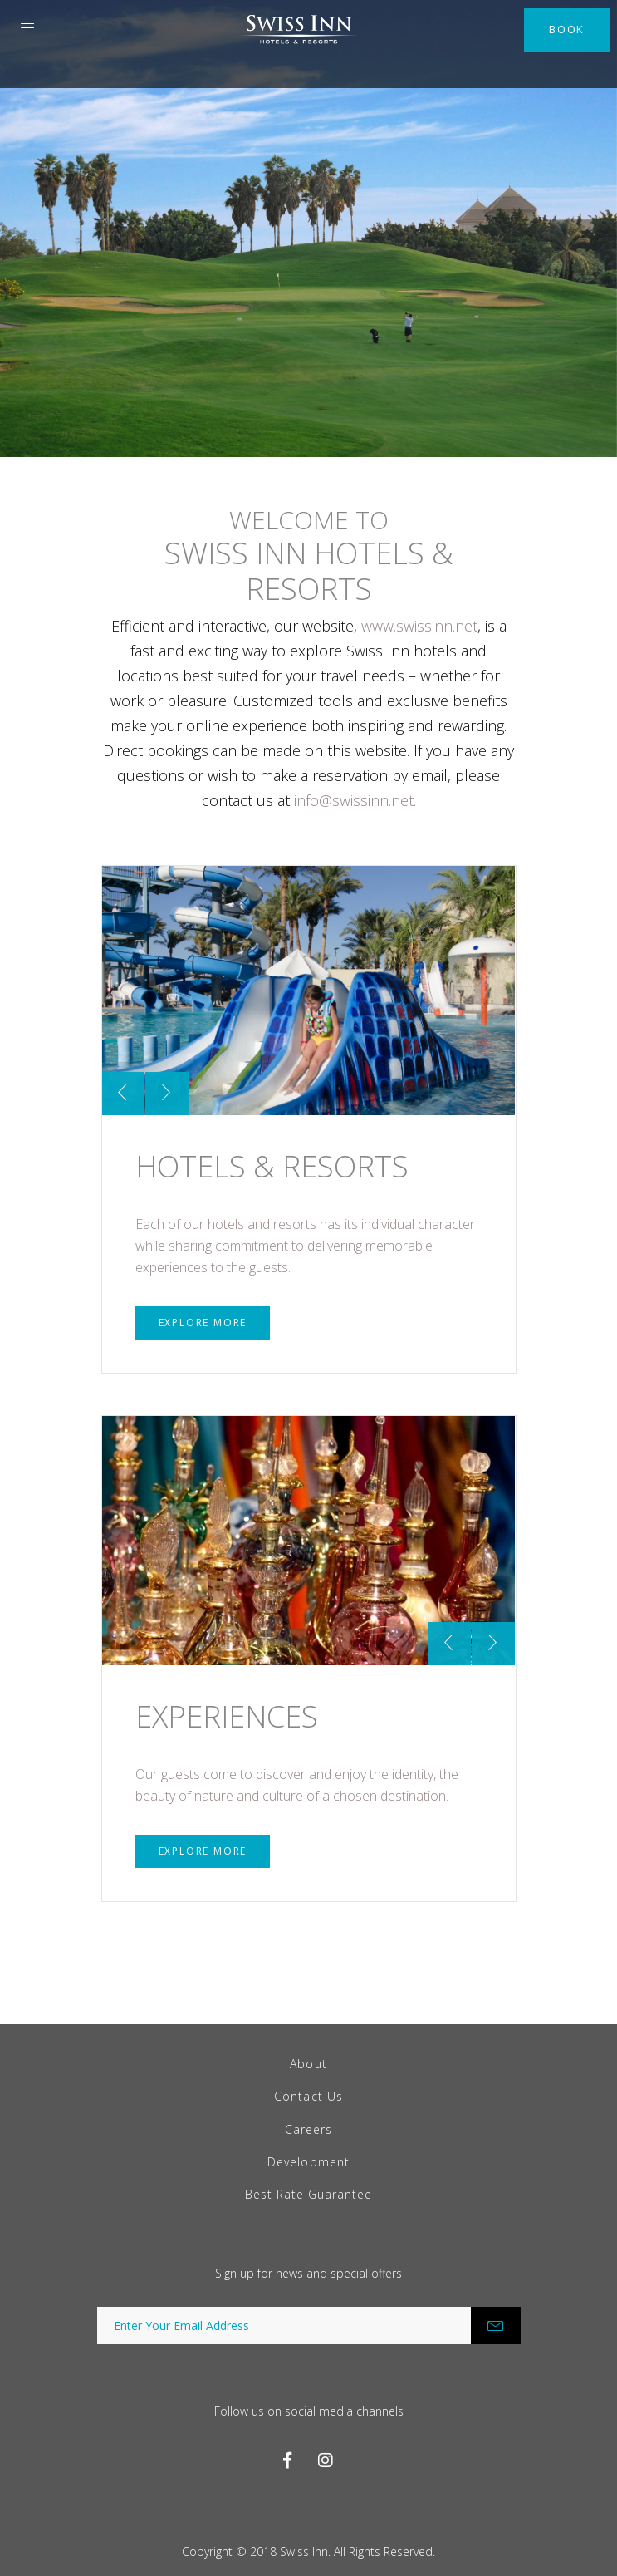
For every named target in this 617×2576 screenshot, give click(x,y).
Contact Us (308, 2096)
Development (308, 2162)
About (308, 2064)
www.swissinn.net (419, 626)
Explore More (203, 1322)
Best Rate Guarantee (309, 2194)
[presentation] (122, 1093)
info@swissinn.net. (355, 800)
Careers (308, 2129)
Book (567, 29)
